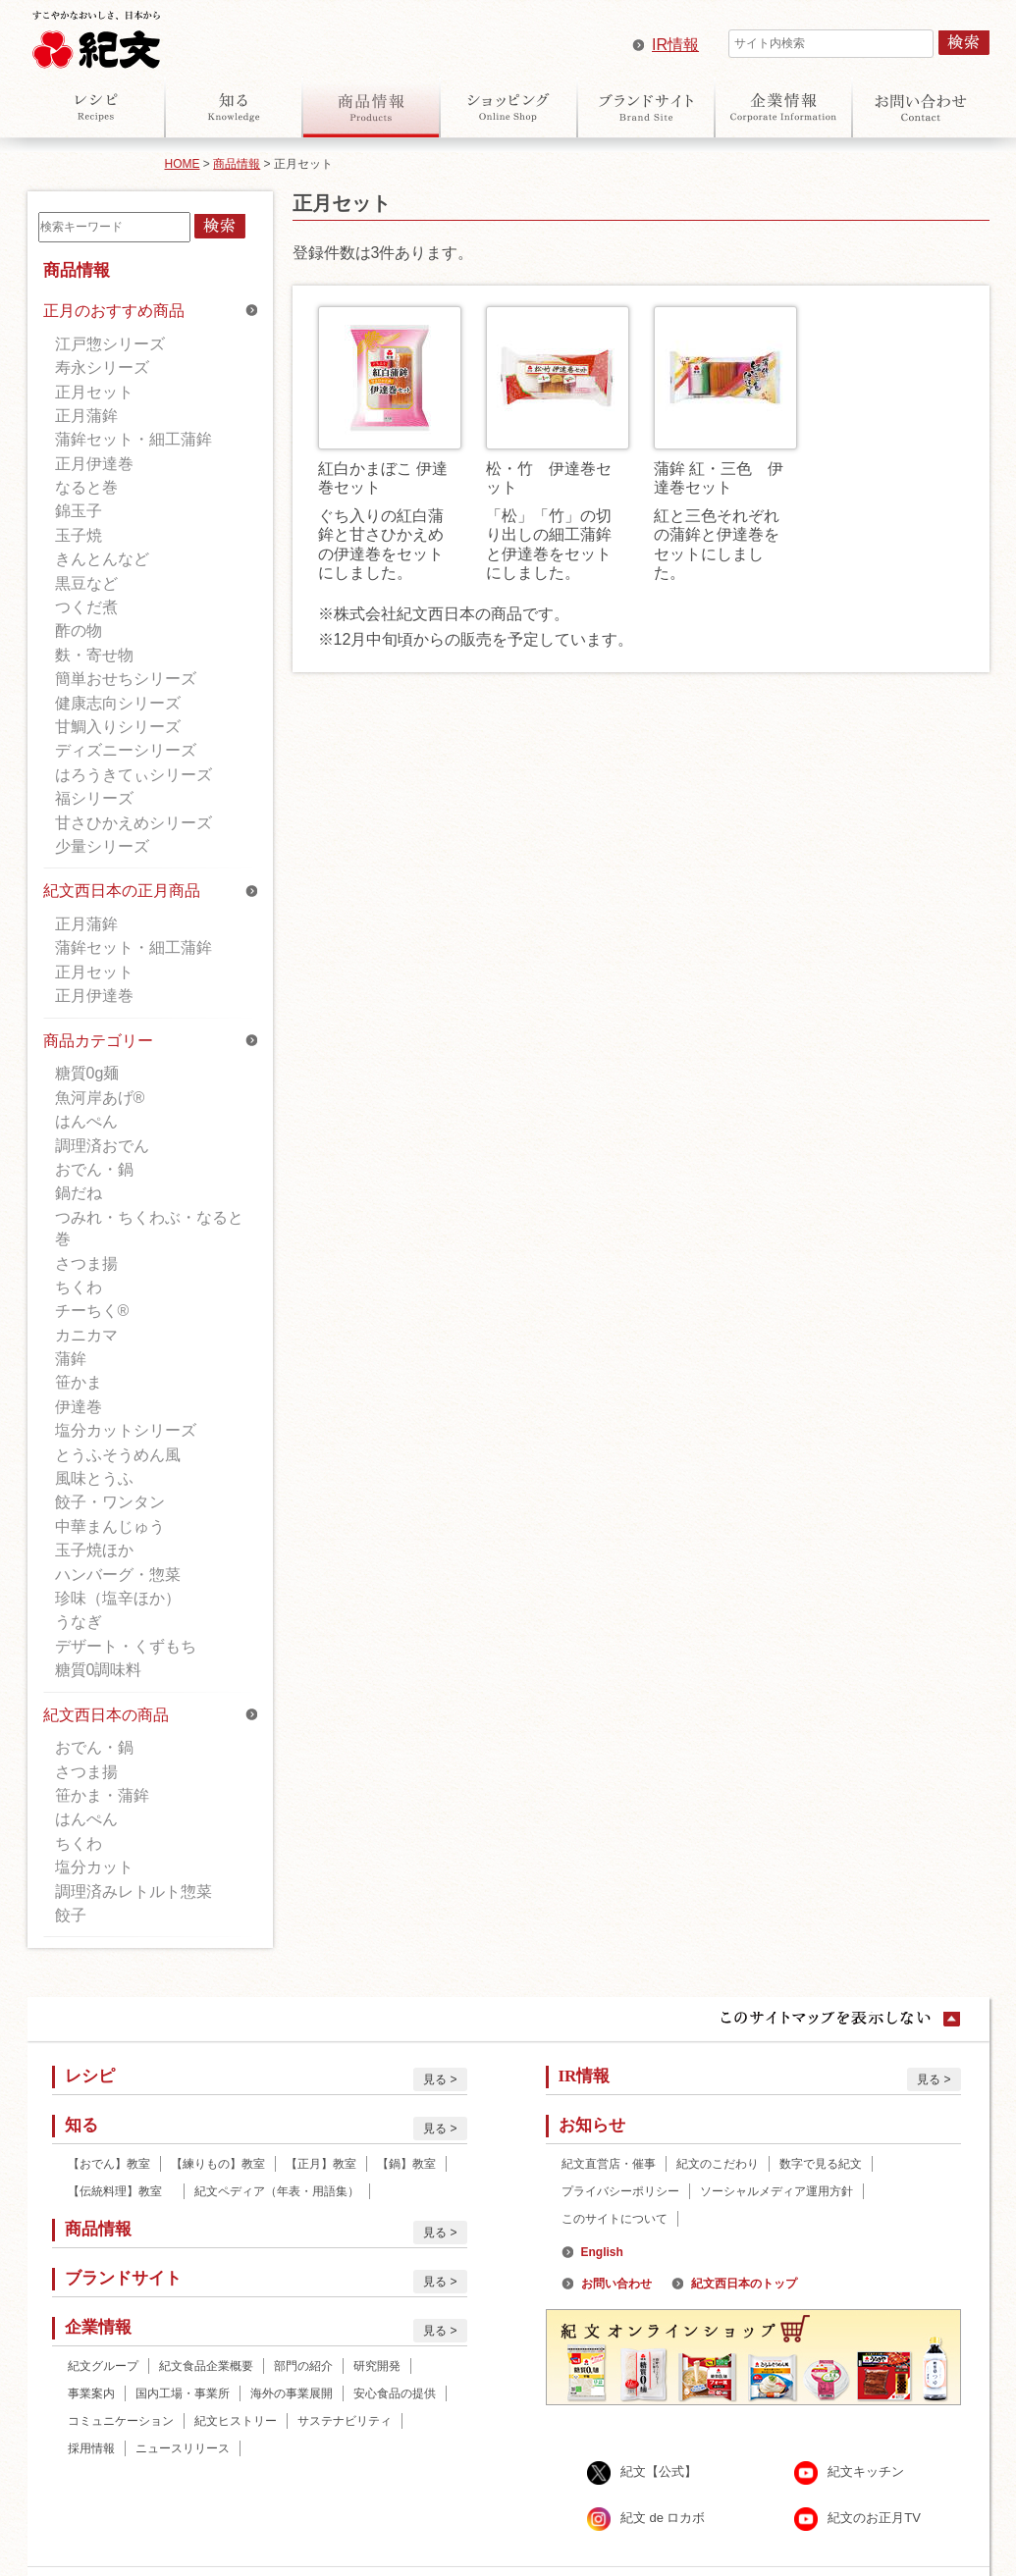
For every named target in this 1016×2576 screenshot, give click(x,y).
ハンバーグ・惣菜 (118, 1574)
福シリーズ (94, 798)
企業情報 (783, 107)
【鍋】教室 (406, 2164)
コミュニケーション (121, 2421)
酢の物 (78, 630)
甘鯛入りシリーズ (118, 726)
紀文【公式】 (658, 2471)
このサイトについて (614, 2219)
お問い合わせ (920, 107)
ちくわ (78, 1287)
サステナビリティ (344, 2421)
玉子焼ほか (94, 1550)
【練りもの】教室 (218, 2164)
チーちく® (92, 1310)
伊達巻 (78, 1406)
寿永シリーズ (102, 367)
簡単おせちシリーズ (125, 678)
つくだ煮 (86, 607)
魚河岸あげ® (100, 1097)
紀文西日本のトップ (744, 2283)
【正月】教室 (321, 2164)
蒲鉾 (70, 1358)
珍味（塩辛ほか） (118, 1598)
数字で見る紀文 (820, 2164)
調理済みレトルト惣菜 (133, 1891)
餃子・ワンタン (110, 1502)
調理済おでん (102, 1145)
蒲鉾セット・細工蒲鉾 (133, 439)
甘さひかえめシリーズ (133, 823)
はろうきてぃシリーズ (133, 774)
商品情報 (371, 107)
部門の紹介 (303, 2366)
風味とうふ (94, 1478)
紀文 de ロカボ (663, 2517)
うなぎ (78, 1621)
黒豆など (86, 583)
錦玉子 (78, 510)
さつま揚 (86, 1263)
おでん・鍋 (94, 1169)
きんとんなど (102, 559)
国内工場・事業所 (182, 2393)
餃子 (70, 1915)
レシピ (96, 107)
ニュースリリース (182, 2448)
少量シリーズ (102, 846)
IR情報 (675, 44)
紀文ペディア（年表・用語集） (276, 2191)
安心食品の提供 (394, 2393)
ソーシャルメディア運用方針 (776, 2191)
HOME (182, 164)
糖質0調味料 (98, 1669)
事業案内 (91, 2393)
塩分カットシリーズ (125, 1430)
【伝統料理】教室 (121, 2191)
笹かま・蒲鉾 (102, 1795)
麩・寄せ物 (94, 655)
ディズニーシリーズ (125, 750)
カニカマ (86, 1335)
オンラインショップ (508, 107)
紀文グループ (103, 2366)
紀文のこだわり (717, 2164)
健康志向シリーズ (118, 703)
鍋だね (78, 1192)
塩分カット (94, 1867)
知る (233, 107)
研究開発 (377, 2366)
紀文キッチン (866, 2471)
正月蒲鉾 (86, 415)
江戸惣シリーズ (110, 344)
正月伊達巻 (94, 463)
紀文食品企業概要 (206, 2366)
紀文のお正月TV (874, 2517)
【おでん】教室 (109, 2164)
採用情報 (91, 2448)
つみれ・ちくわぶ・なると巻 (149, 1228)
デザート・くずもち (125, 1646)
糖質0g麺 (87, 1073)
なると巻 (86, 487)
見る (435, 2079)
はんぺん (86, 1121)
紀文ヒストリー (235, 2421)
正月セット (94, 392)
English (602, 2252)
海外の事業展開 (291, 2393)
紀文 (96, 35)
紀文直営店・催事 (608, 2164)
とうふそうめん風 (118, 1454)
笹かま (78, 1382)
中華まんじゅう (110, 1526)
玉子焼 (78, 535)
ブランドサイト (646, 107)
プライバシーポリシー (620, 2191)
